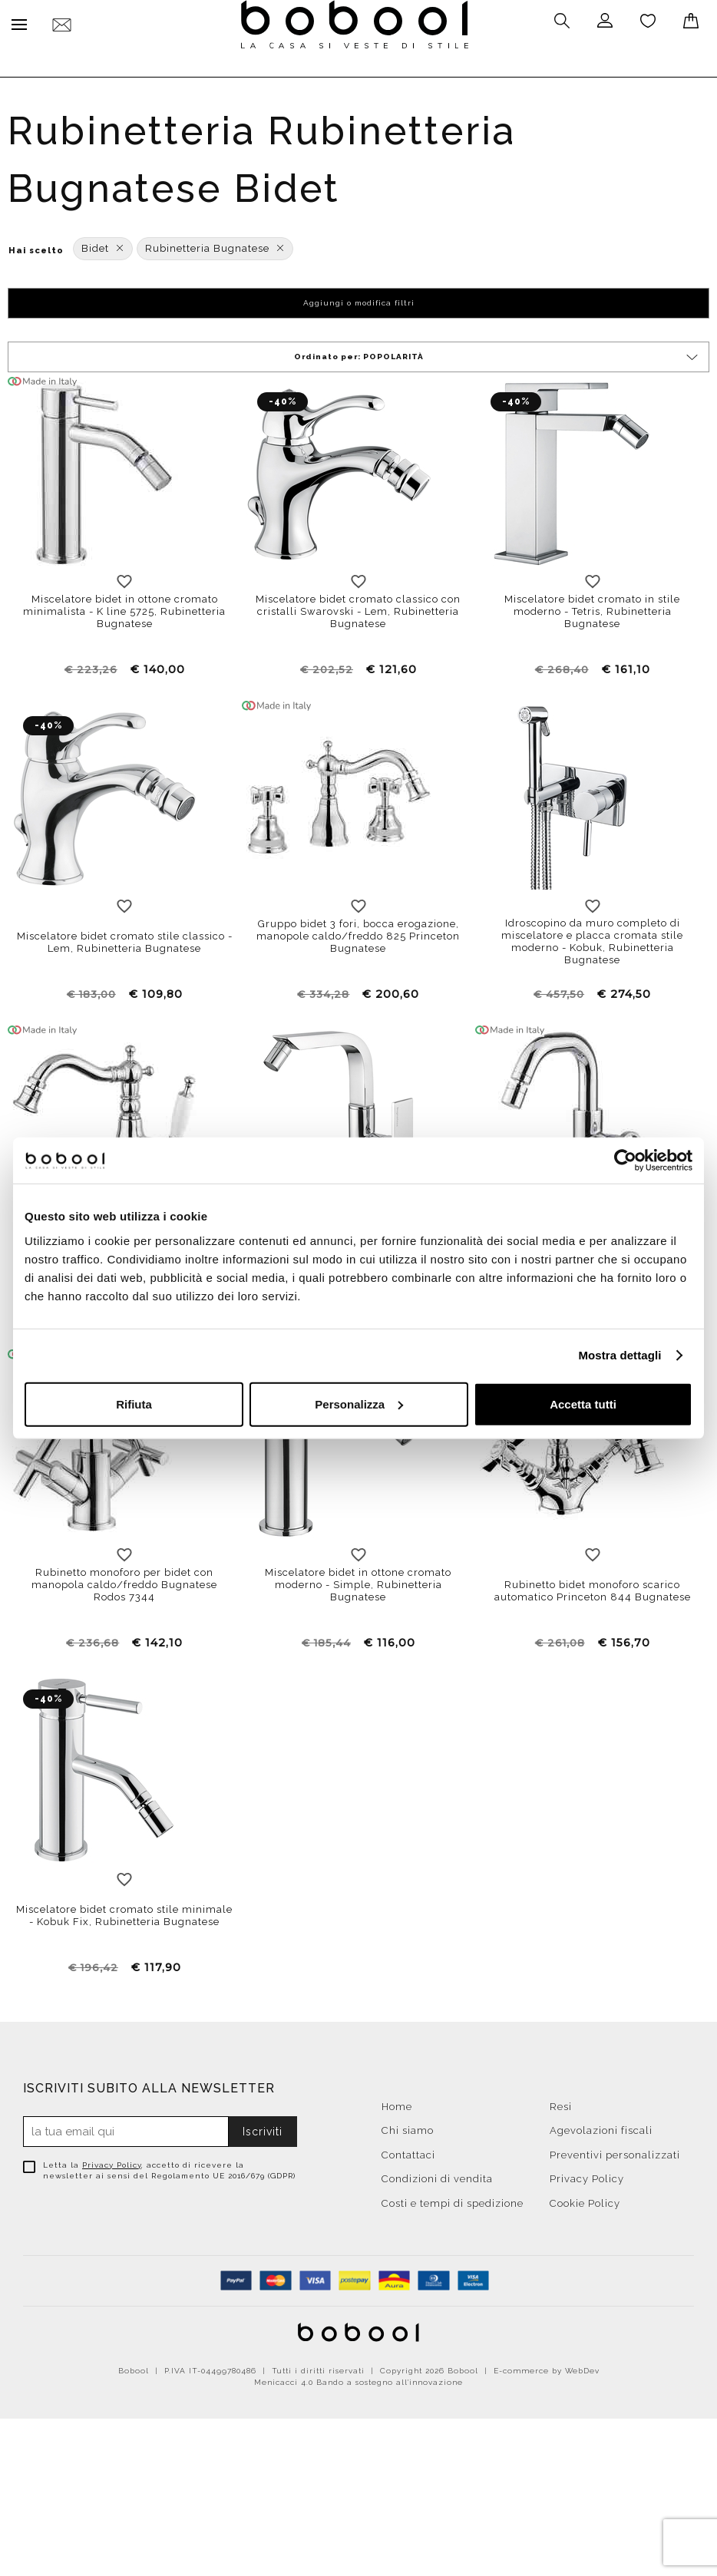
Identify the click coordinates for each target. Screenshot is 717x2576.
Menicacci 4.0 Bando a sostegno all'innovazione (358, 2378)
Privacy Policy (111, 2161)
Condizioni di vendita (437, 2175)
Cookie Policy (585, 2199)
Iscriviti (263, 2128)
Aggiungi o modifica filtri (359, 299)
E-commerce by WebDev (547, 2367)
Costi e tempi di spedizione (453, 2199)
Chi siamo (408, 2126)
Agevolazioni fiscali (601, 2126)
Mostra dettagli (619, 1355)
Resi (561, 2103)
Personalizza (359, 1403)
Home (397, 2103)
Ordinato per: (497, 353)
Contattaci (408, 2151)
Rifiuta (134, 1403)
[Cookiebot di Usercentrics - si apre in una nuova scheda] (625, 1160)
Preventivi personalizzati (615, 2151)
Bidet (102, 244)
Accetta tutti (583, 1403)
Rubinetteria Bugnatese (215, 244)
